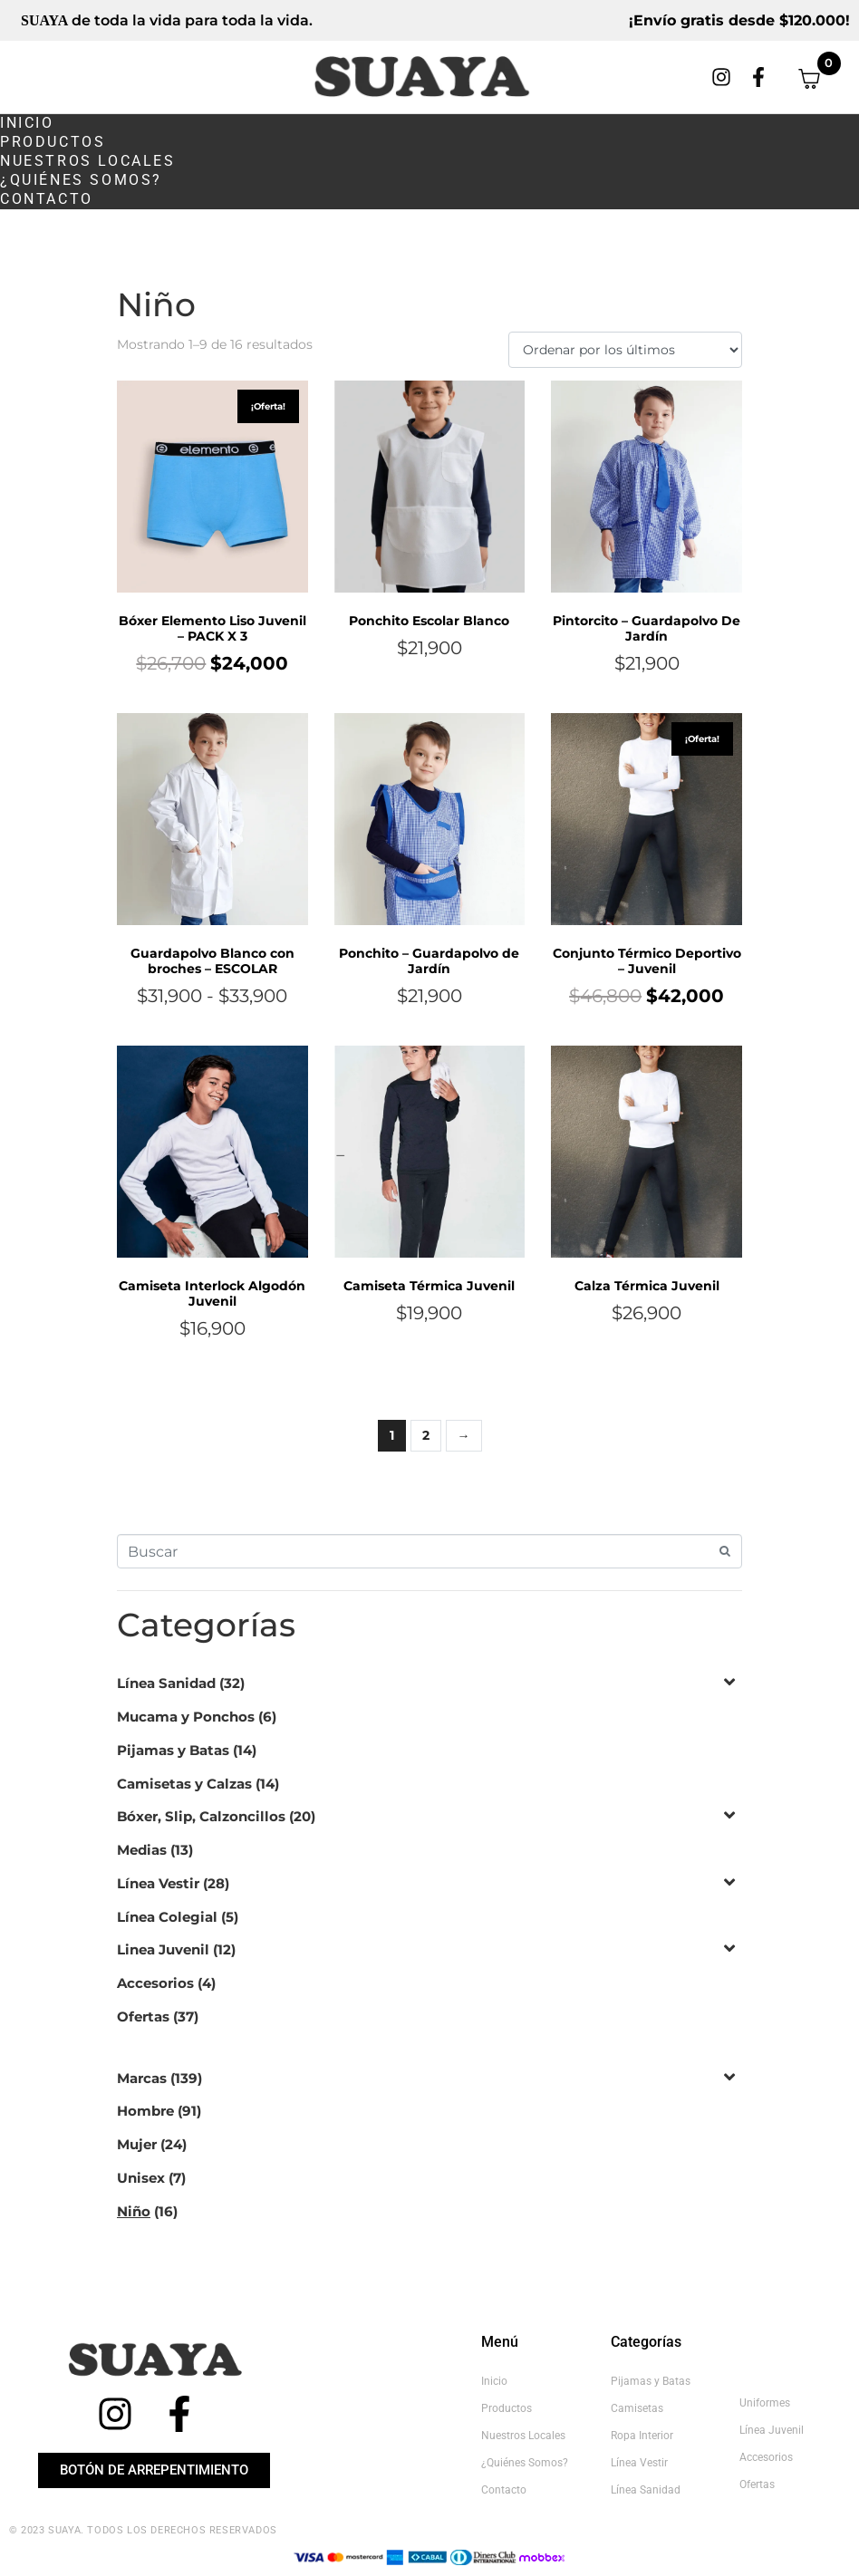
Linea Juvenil (163, 1949)
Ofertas (143, 2016)
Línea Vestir (158, 1883)
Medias (142, 1849)
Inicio (27, 122)
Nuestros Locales (88, 160)
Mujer (137, 2144)
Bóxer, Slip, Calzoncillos (201, 1816)
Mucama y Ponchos (186, 1716)
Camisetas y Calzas (184, 1783)
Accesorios (155, 1983)
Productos (52, 141)
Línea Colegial (167, 1916)
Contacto (46, 198)
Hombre (145, 2110)
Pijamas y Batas (173, 1750)
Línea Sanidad (166, 1683)
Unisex (141, 2177)
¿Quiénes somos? (81, 179)
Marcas (142, 2078)
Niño (133, 2211)
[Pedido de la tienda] (625, 350)
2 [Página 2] (426, 1435)
